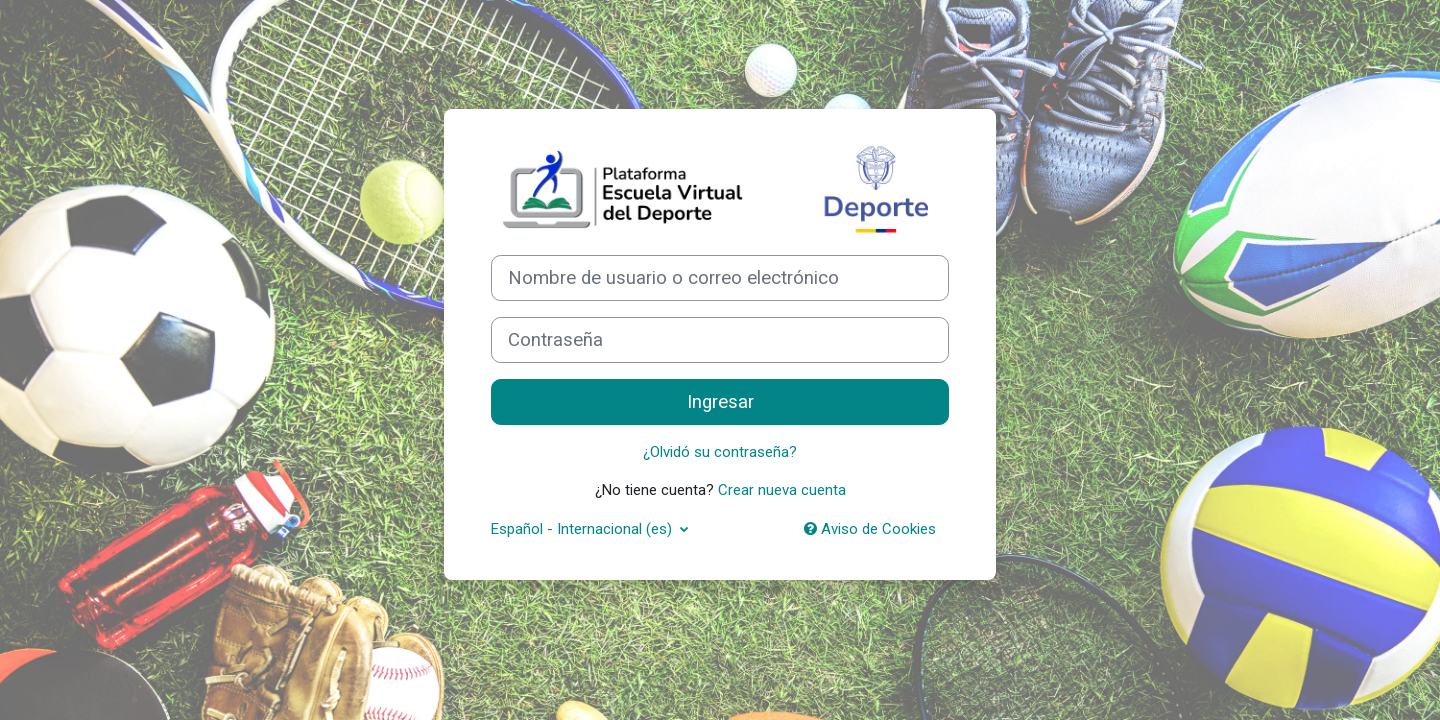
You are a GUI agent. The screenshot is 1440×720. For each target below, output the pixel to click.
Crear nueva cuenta (782, 490)
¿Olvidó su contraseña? (720, 452)
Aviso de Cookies (870, 529)
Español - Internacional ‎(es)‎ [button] (583, 529)
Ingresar (720, 402)
